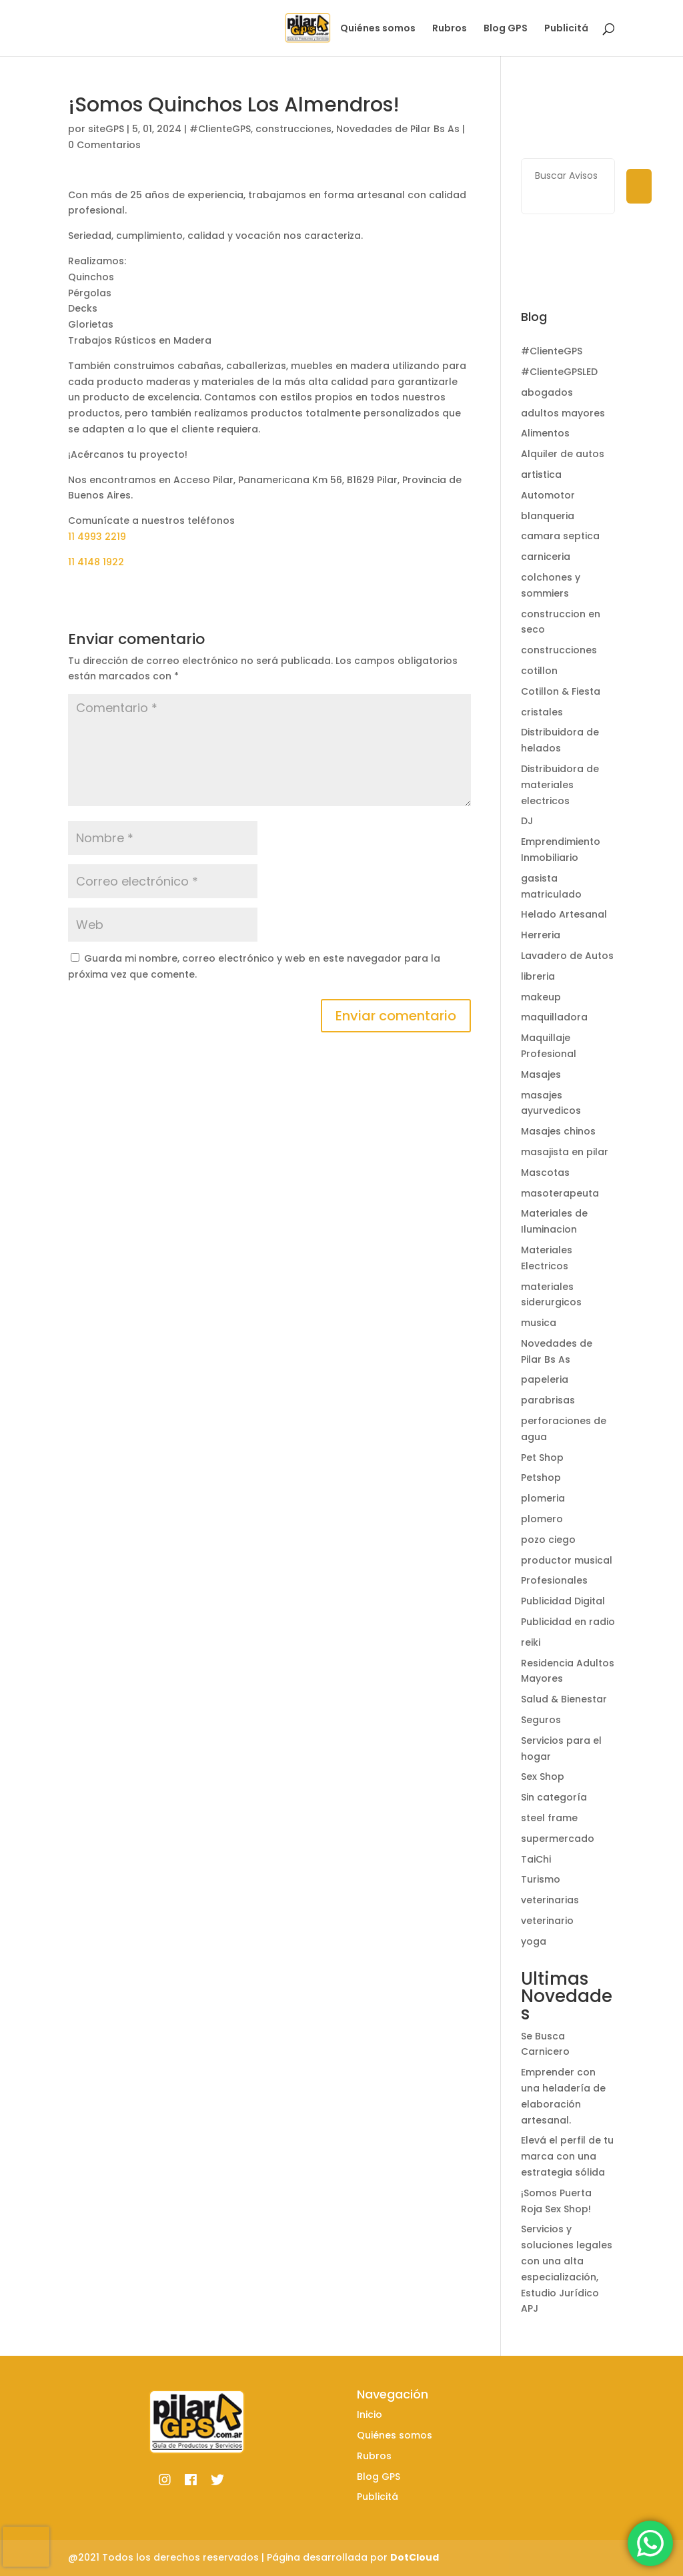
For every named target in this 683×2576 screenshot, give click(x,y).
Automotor (548, 495)
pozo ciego (548, 1539)
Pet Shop (542, 1457)
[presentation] (26, 2547)
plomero (542, 1519)
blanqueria (547, 516)
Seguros (541, 1719)
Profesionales (554, 1580)
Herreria (540, 935)
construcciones (293, 128)
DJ (527, 821)
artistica (541, 474)
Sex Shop (542, 1776)
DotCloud (414, 2557)
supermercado (557, 1838)
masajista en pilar (564, 1152)
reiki (530, 1642)
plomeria (543, 1498)
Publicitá (566, 29)
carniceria (545, 556)
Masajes (541, 1074)
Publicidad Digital (563, 1601)
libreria (538, 976)
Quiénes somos (378, 29)
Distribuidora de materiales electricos (560, 785)
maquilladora (554, 1017)
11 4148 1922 (96, 562)
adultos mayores (563, 413)
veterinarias (550, 1900)
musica (538, 1322)
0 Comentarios (104, 144)
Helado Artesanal (564, 914)
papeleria (544, 1379)
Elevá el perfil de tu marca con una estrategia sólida (567, 2156)
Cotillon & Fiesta (560, 691)
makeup (541, 997)
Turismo (540, 1879)
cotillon (539, 670)
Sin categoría (554, 1797)
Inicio (310, 29)
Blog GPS (506, 29)
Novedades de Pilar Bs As (398, 128)
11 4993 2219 (97, 536)
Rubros (449, 29)
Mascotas (545, 1172)
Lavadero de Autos (567, 955)
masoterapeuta (560, 1193)
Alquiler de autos (562, 453)
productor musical (566, 1560)
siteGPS (106, 128)
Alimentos (545, 433)
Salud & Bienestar (564, 1699)
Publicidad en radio (568, 1621)
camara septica (560, 536)
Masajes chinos (558, 1131)
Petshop (541, 1477)
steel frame (549, 1818)
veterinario (547, 1920)
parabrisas (548, 1400)
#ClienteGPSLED (559, 371)
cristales (542, 712)
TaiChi (536, 1859)
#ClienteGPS (220, 128)
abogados (547, 392)
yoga (533, 1941)
